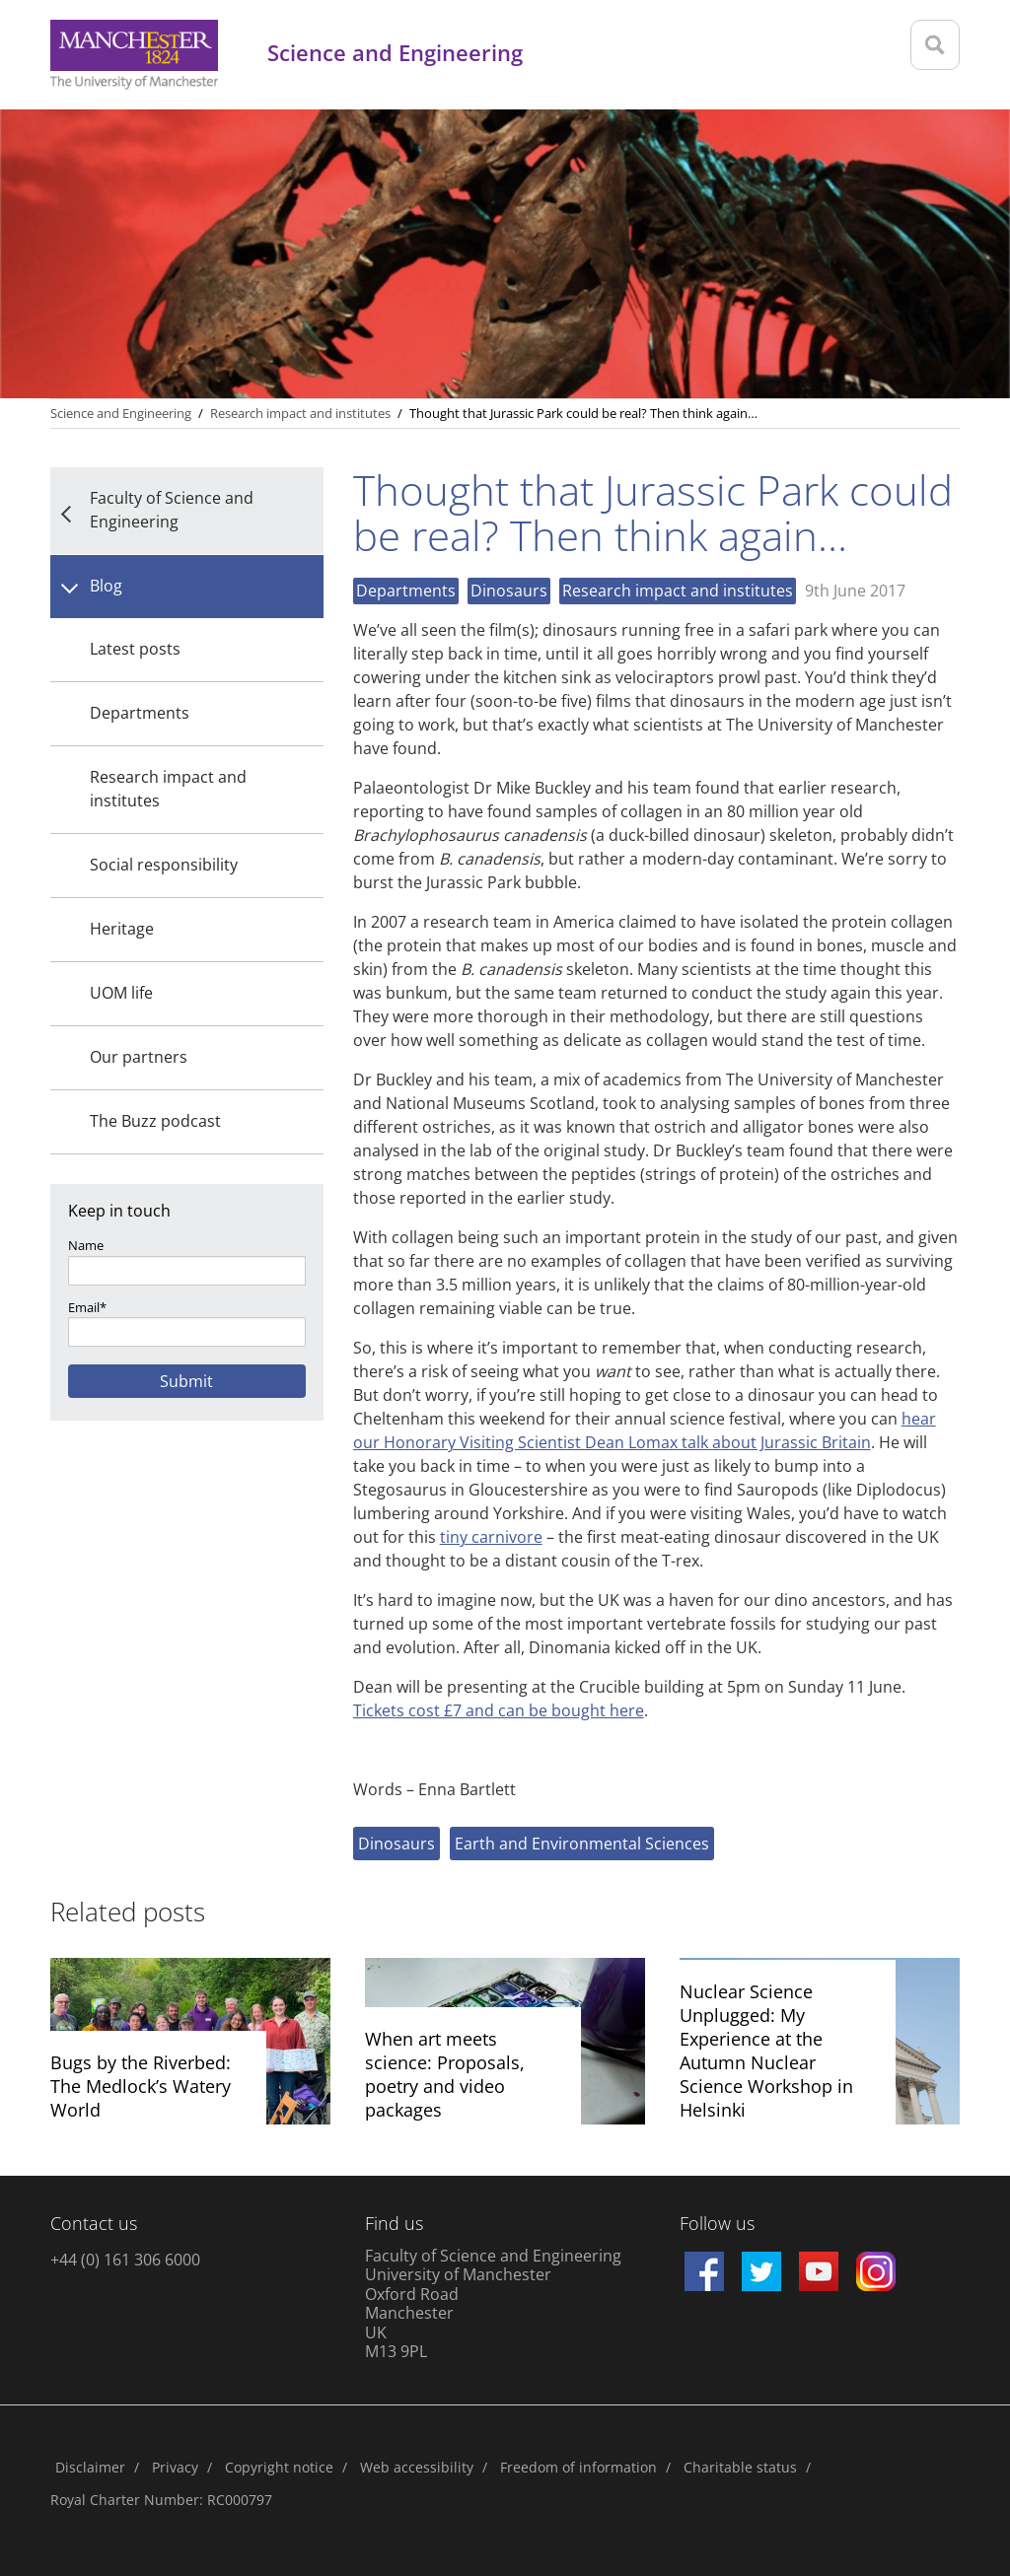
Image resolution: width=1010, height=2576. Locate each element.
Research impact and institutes (168, 788)
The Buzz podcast (155, 1121)
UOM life (121, 993)
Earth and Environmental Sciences (582, 1843)
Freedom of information (578, 2467)
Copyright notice (279, 2467)
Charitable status (740, 2467)
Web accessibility (416, 2467)
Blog (106, 585)
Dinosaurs (508, 590)
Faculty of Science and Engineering (171, 509)
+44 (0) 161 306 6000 (125, 2259)
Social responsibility (164, 864)
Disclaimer (90, 2467)
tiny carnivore (491, 1537)
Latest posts (135, 649)
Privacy (175, 2467)
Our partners (138, 1057)
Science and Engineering (120, 413)
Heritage (122, 929)
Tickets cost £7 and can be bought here (498, 1710)
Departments (139, 713)
